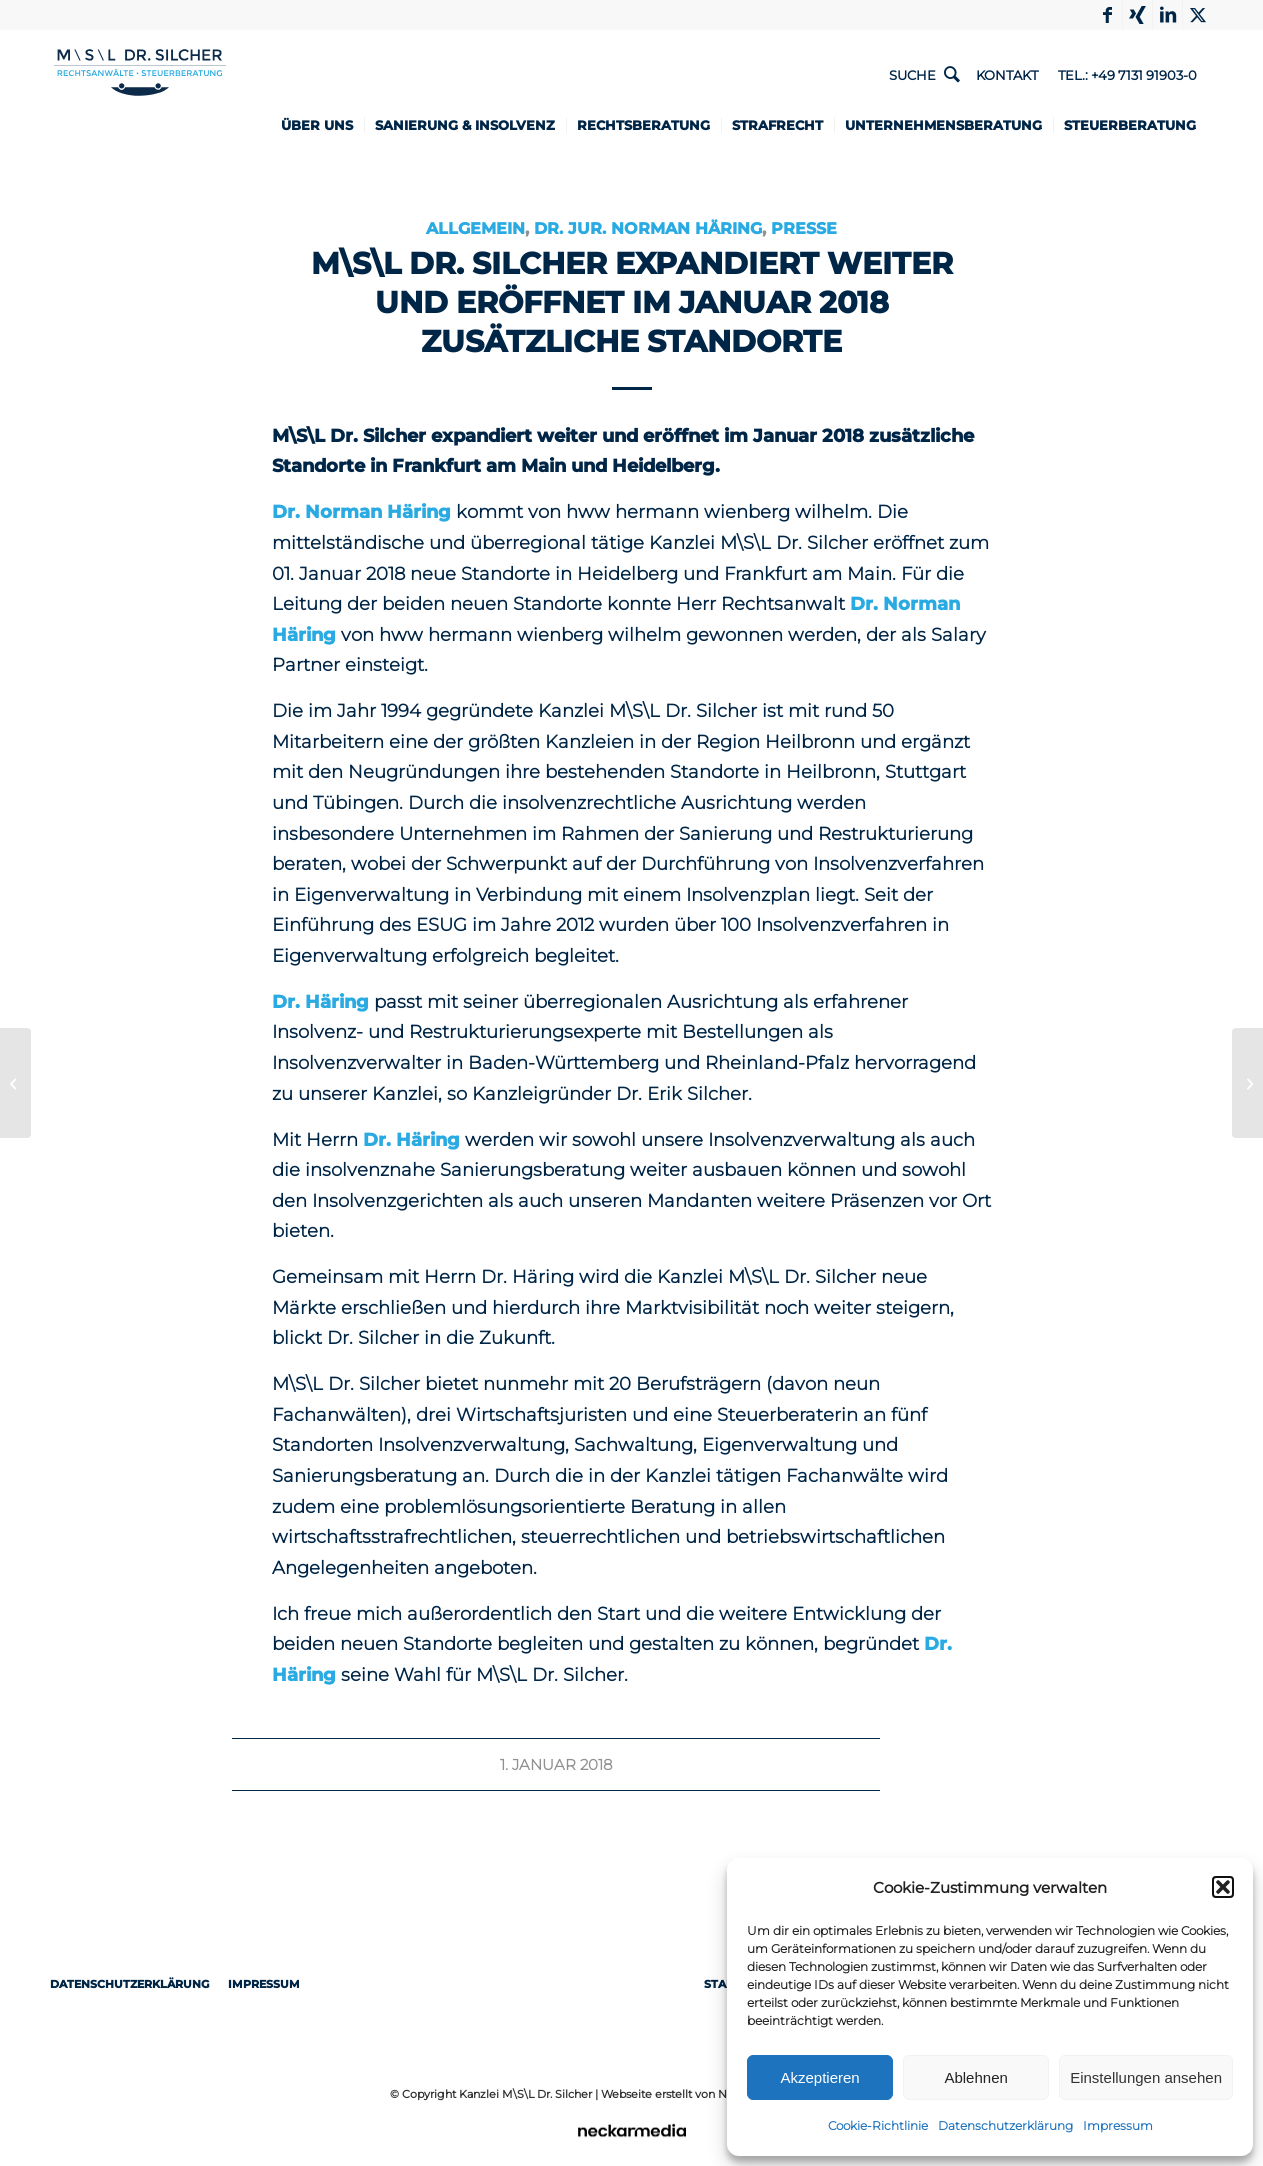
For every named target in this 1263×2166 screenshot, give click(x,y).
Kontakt (1007, 75)
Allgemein (475, 228)
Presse (804, 228)
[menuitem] (323, 125)
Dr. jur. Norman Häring (648, 228)
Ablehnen (975, 2077)
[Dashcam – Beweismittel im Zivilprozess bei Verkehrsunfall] (15, 1083)
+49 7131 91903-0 (1144, 75)
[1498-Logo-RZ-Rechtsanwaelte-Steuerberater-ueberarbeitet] (140, 97)
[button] (1223, 1887)
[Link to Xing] (1137, 15)
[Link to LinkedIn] (1167, 15)
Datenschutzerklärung (1005, 2125)
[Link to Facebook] (1107, 15)
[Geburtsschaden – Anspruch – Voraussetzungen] (1247, 1083)
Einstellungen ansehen (1146, 2077)
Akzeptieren (819, 2077)
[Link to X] (1198, 15)
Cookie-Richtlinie (878, 2125)
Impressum (1118, 2125)
